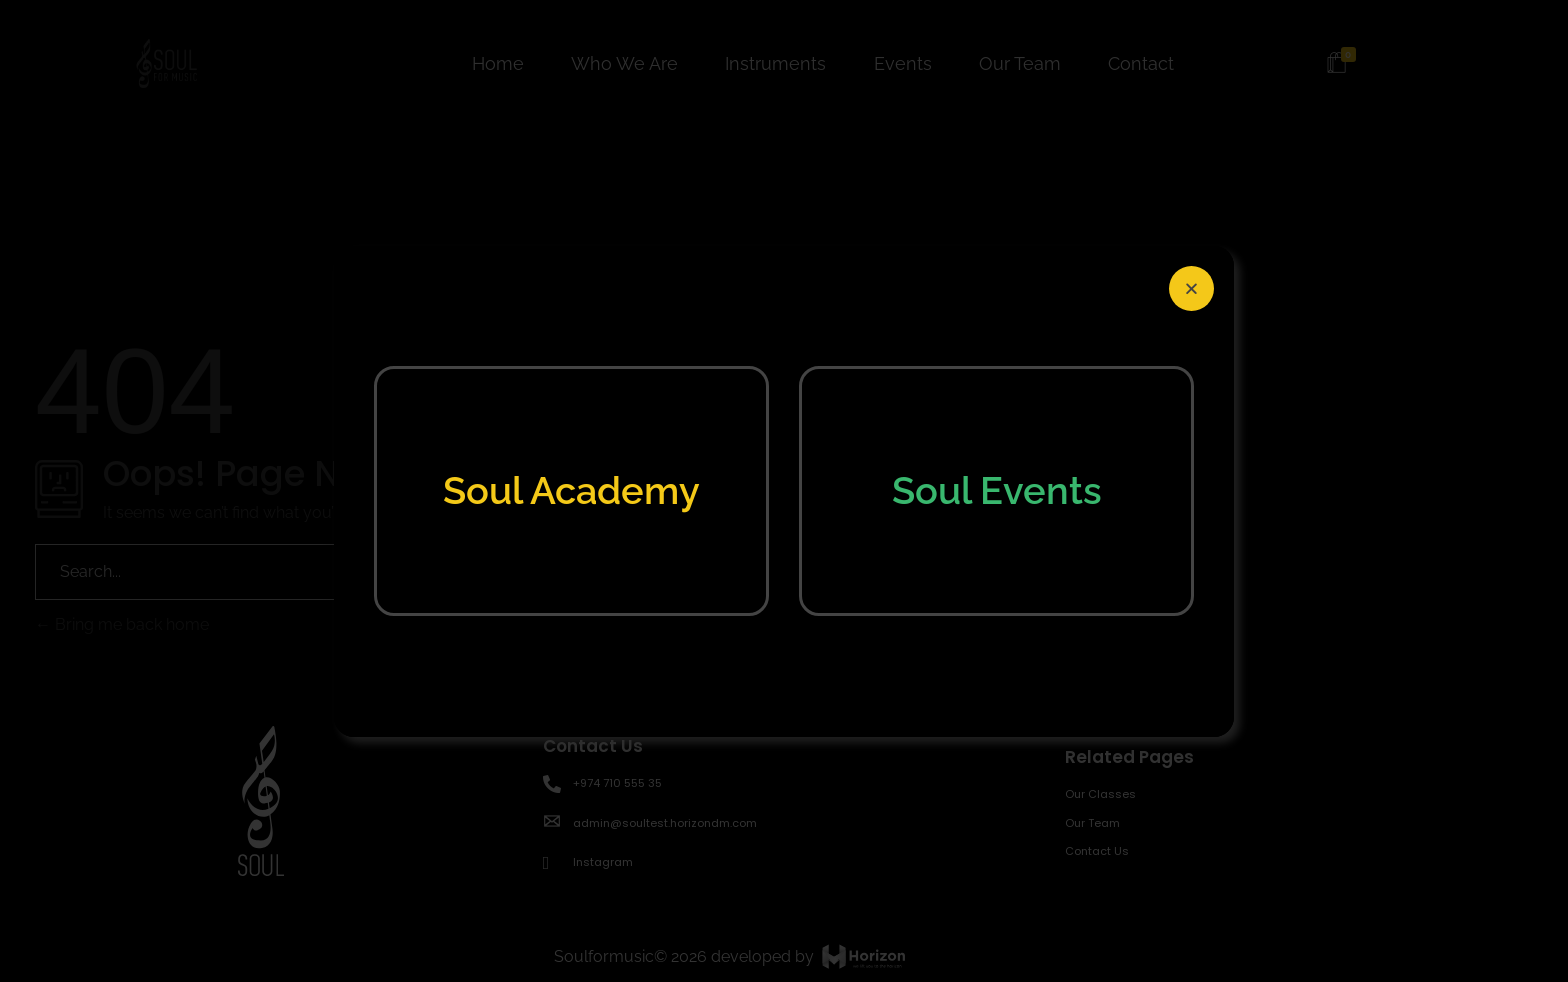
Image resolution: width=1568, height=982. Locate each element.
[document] (784, 491)
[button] (1191, 288)
